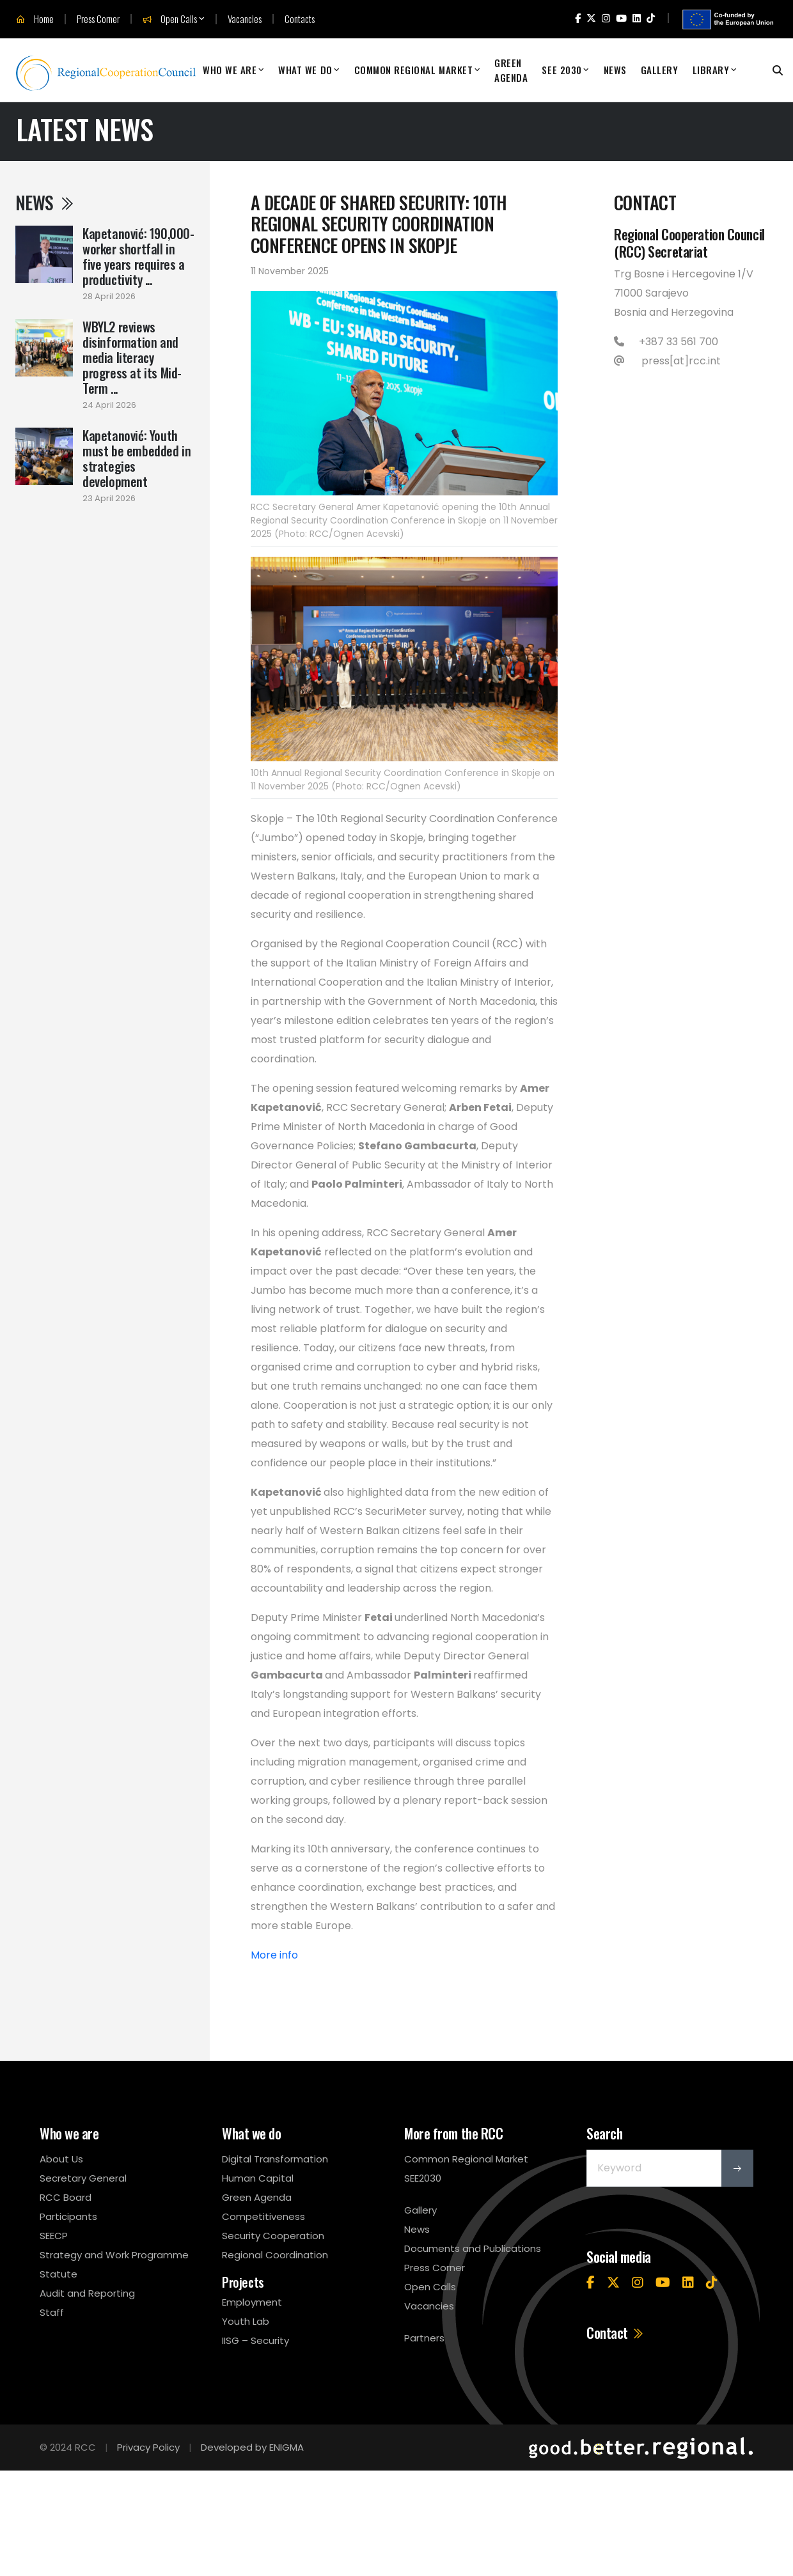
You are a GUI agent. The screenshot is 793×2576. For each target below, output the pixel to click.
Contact (615, 2332)
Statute (58, 2274)
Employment (252, 2302)
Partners (424, 2338)
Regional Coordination (275, 2255)
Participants (68, 2216)
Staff (52, 2312)
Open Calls (170, 19)
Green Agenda (511, 70)
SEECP (54, 2235)
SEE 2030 (561, 70)
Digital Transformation (275, 2159)
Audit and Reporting (87, 2293)
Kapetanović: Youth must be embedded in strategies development (136, 458)
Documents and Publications (472, 2248)
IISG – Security (255, 2340)
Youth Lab (245, 2321)
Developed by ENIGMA (252, 2447)
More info (276, 1955)
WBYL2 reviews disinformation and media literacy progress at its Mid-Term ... (132, 357)
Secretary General (83, 2178)
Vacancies (245, 19)
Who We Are (229, 70)
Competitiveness (263, 2216)
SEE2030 (422, 2178)
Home (35, 19)
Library (711, 70)
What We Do (305, 70)
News (615, 70)
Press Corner (98, 19)
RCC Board (65, 2197)
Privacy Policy (148, 2447)
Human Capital (258, 2178)
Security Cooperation (273, 2235)
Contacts (300, 19)
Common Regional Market (413, 70)
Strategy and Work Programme (114, 2255)
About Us (61, 2159)
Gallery (660, 70)
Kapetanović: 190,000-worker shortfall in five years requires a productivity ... (138, 256)
